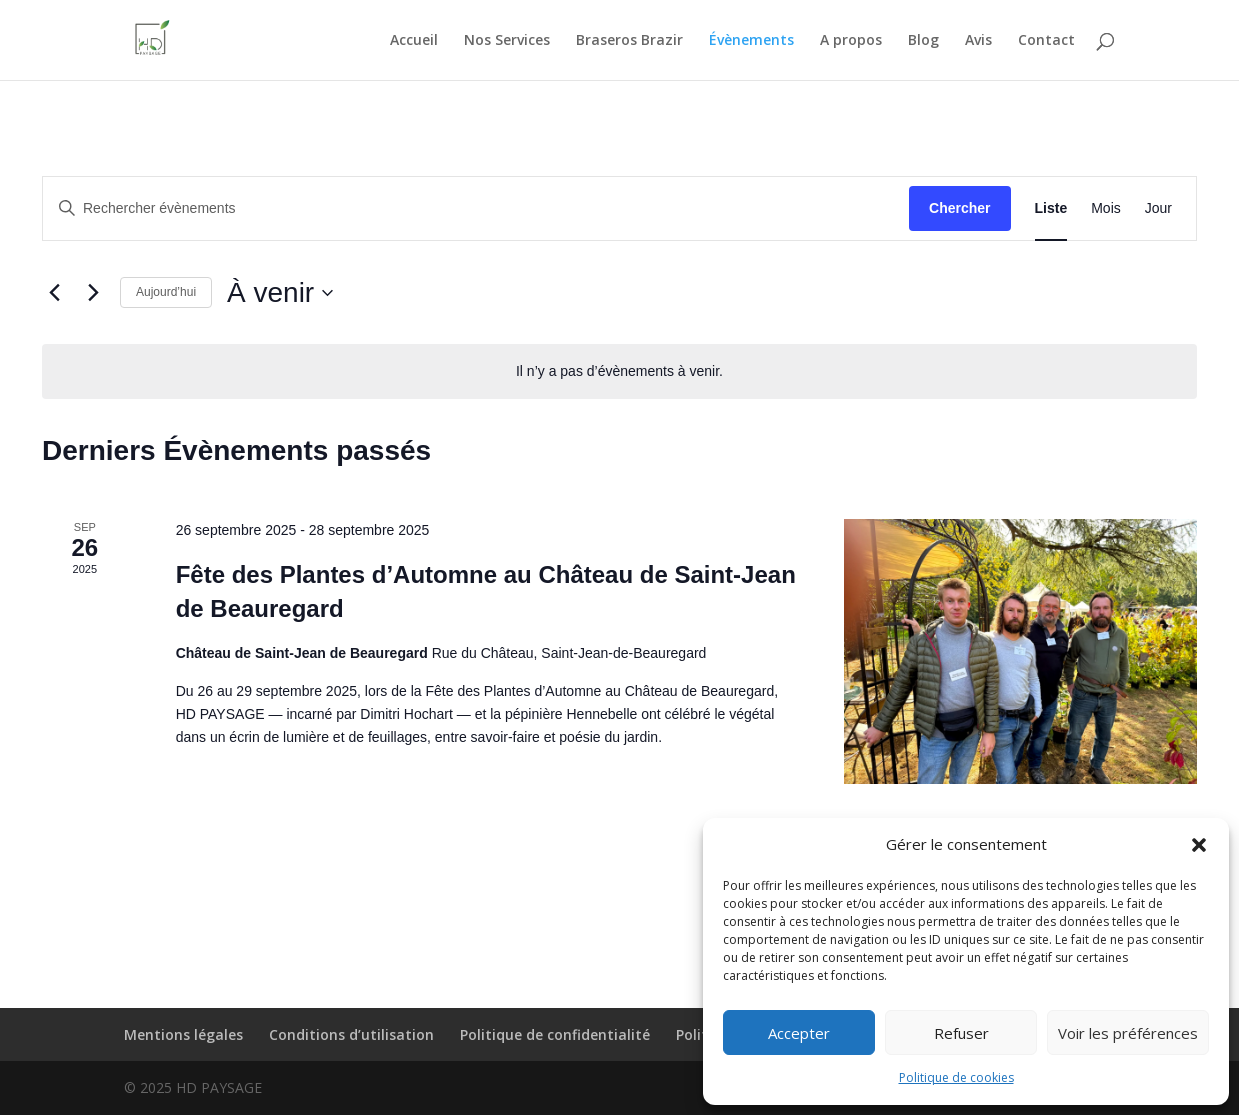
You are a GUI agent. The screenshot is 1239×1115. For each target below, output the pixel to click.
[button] (1199, 845)
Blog (923, 41)
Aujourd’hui (166, 292)
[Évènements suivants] (93, 293)
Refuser (961, 1033)
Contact (1046, 41)
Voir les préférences (1128, 1033)
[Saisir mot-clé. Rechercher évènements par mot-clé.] (476, 208)
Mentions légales (183, 1034)
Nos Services (507, 41)
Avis (978, 41)
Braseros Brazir (629, 41)
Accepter (799, 1033)
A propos (851, 41)
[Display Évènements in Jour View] (1158, 208)
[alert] (619, 371)
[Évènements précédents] (54, 293)
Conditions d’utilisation (351, 1034)
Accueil (414, 41)
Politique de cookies (956, 1077)
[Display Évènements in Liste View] (1051, 208)
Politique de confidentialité (555, 1034)
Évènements (751, 41)
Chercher (959, 208)
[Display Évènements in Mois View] (1106, 208)
